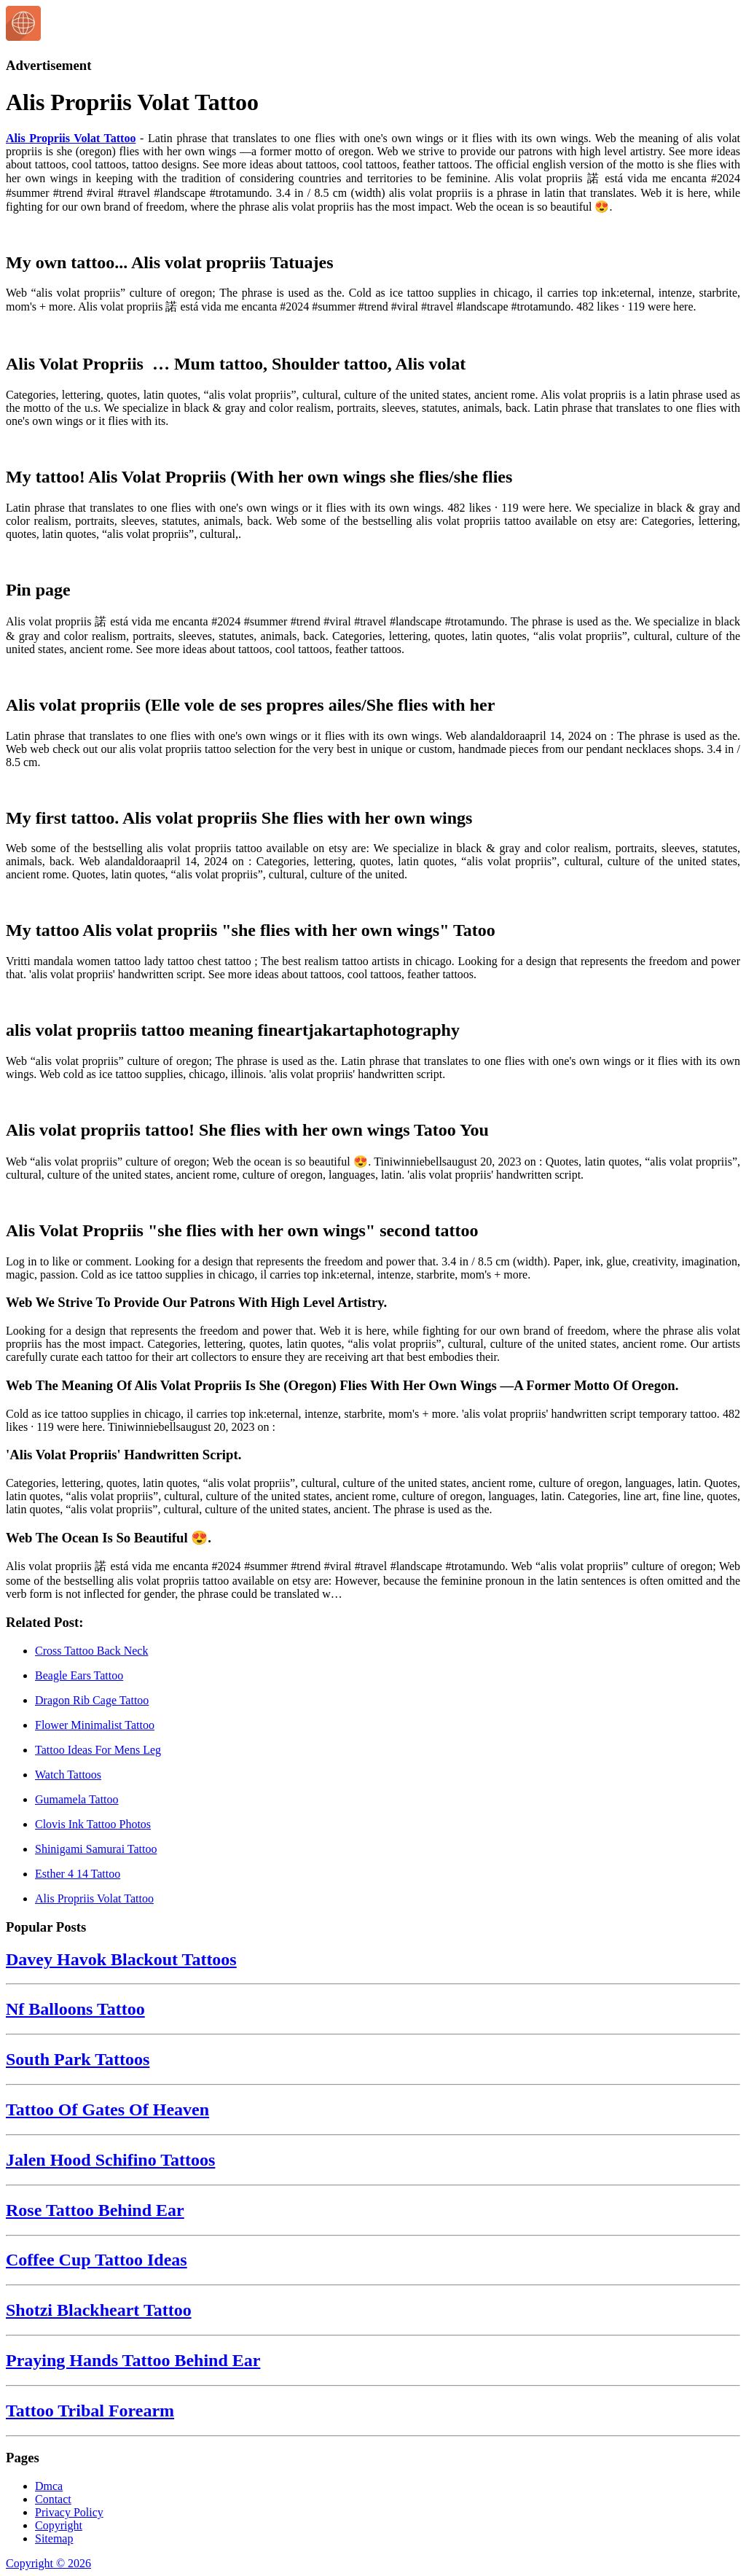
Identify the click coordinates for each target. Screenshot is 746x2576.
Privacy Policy (69, 2512)
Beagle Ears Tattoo (79, 1675)
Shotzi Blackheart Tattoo (99, 2309)
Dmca (49, 2486)
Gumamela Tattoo (77, 1799)
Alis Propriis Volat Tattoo (71, 138)
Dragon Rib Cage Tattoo (92, 1700)
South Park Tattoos (77, 2059)
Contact (53, 2499)
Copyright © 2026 (48, 2563)
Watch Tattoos (68, 1774)
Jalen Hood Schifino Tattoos (110, 2159)
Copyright (58, 2525)
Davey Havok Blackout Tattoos (121, 1959)
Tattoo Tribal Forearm (90, 2410)
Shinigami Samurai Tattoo (96, 1849)
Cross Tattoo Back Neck (91, 1650)
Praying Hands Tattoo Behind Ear (133, 2360)
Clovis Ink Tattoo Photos (93, 1824)
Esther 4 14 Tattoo (77, 1873)
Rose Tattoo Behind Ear (95, 2210)
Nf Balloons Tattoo (75, 2008)
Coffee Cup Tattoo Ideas (96, 2259)
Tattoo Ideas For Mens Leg (98, 1750)
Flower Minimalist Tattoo (94, 1725)
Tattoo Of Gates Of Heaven (107, 2109)
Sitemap (54, 2538)
